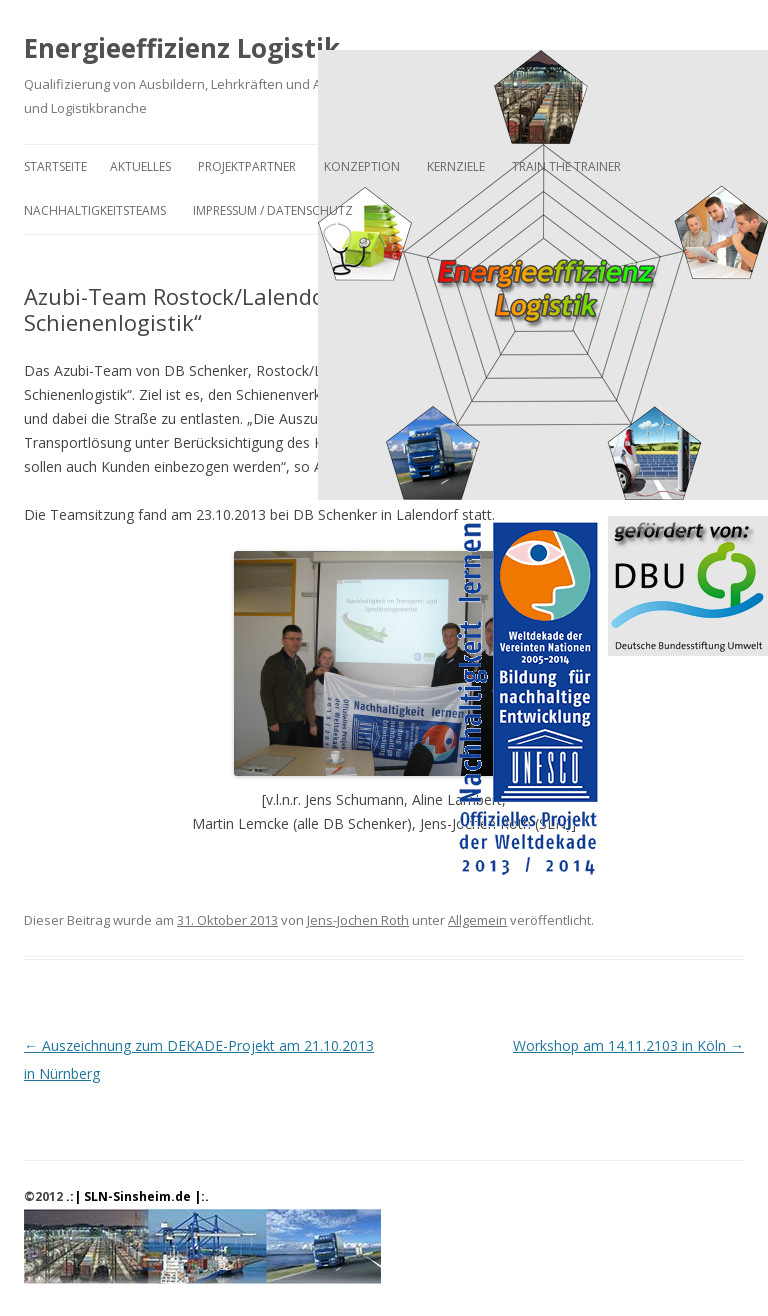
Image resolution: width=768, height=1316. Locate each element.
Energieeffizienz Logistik (182, 48)
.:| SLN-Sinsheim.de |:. (137, 1196)
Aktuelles (140, 166)
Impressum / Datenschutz (273, 210)
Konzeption (362, 166)
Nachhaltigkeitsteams (95, 210)
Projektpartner (247, 166)
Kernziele (456, 166)
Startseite (55, 166)
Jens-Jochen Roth (358, 920)
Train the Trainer (566, 166)
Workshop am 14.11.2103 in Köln (628, 1045)
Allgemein (477, 920)
